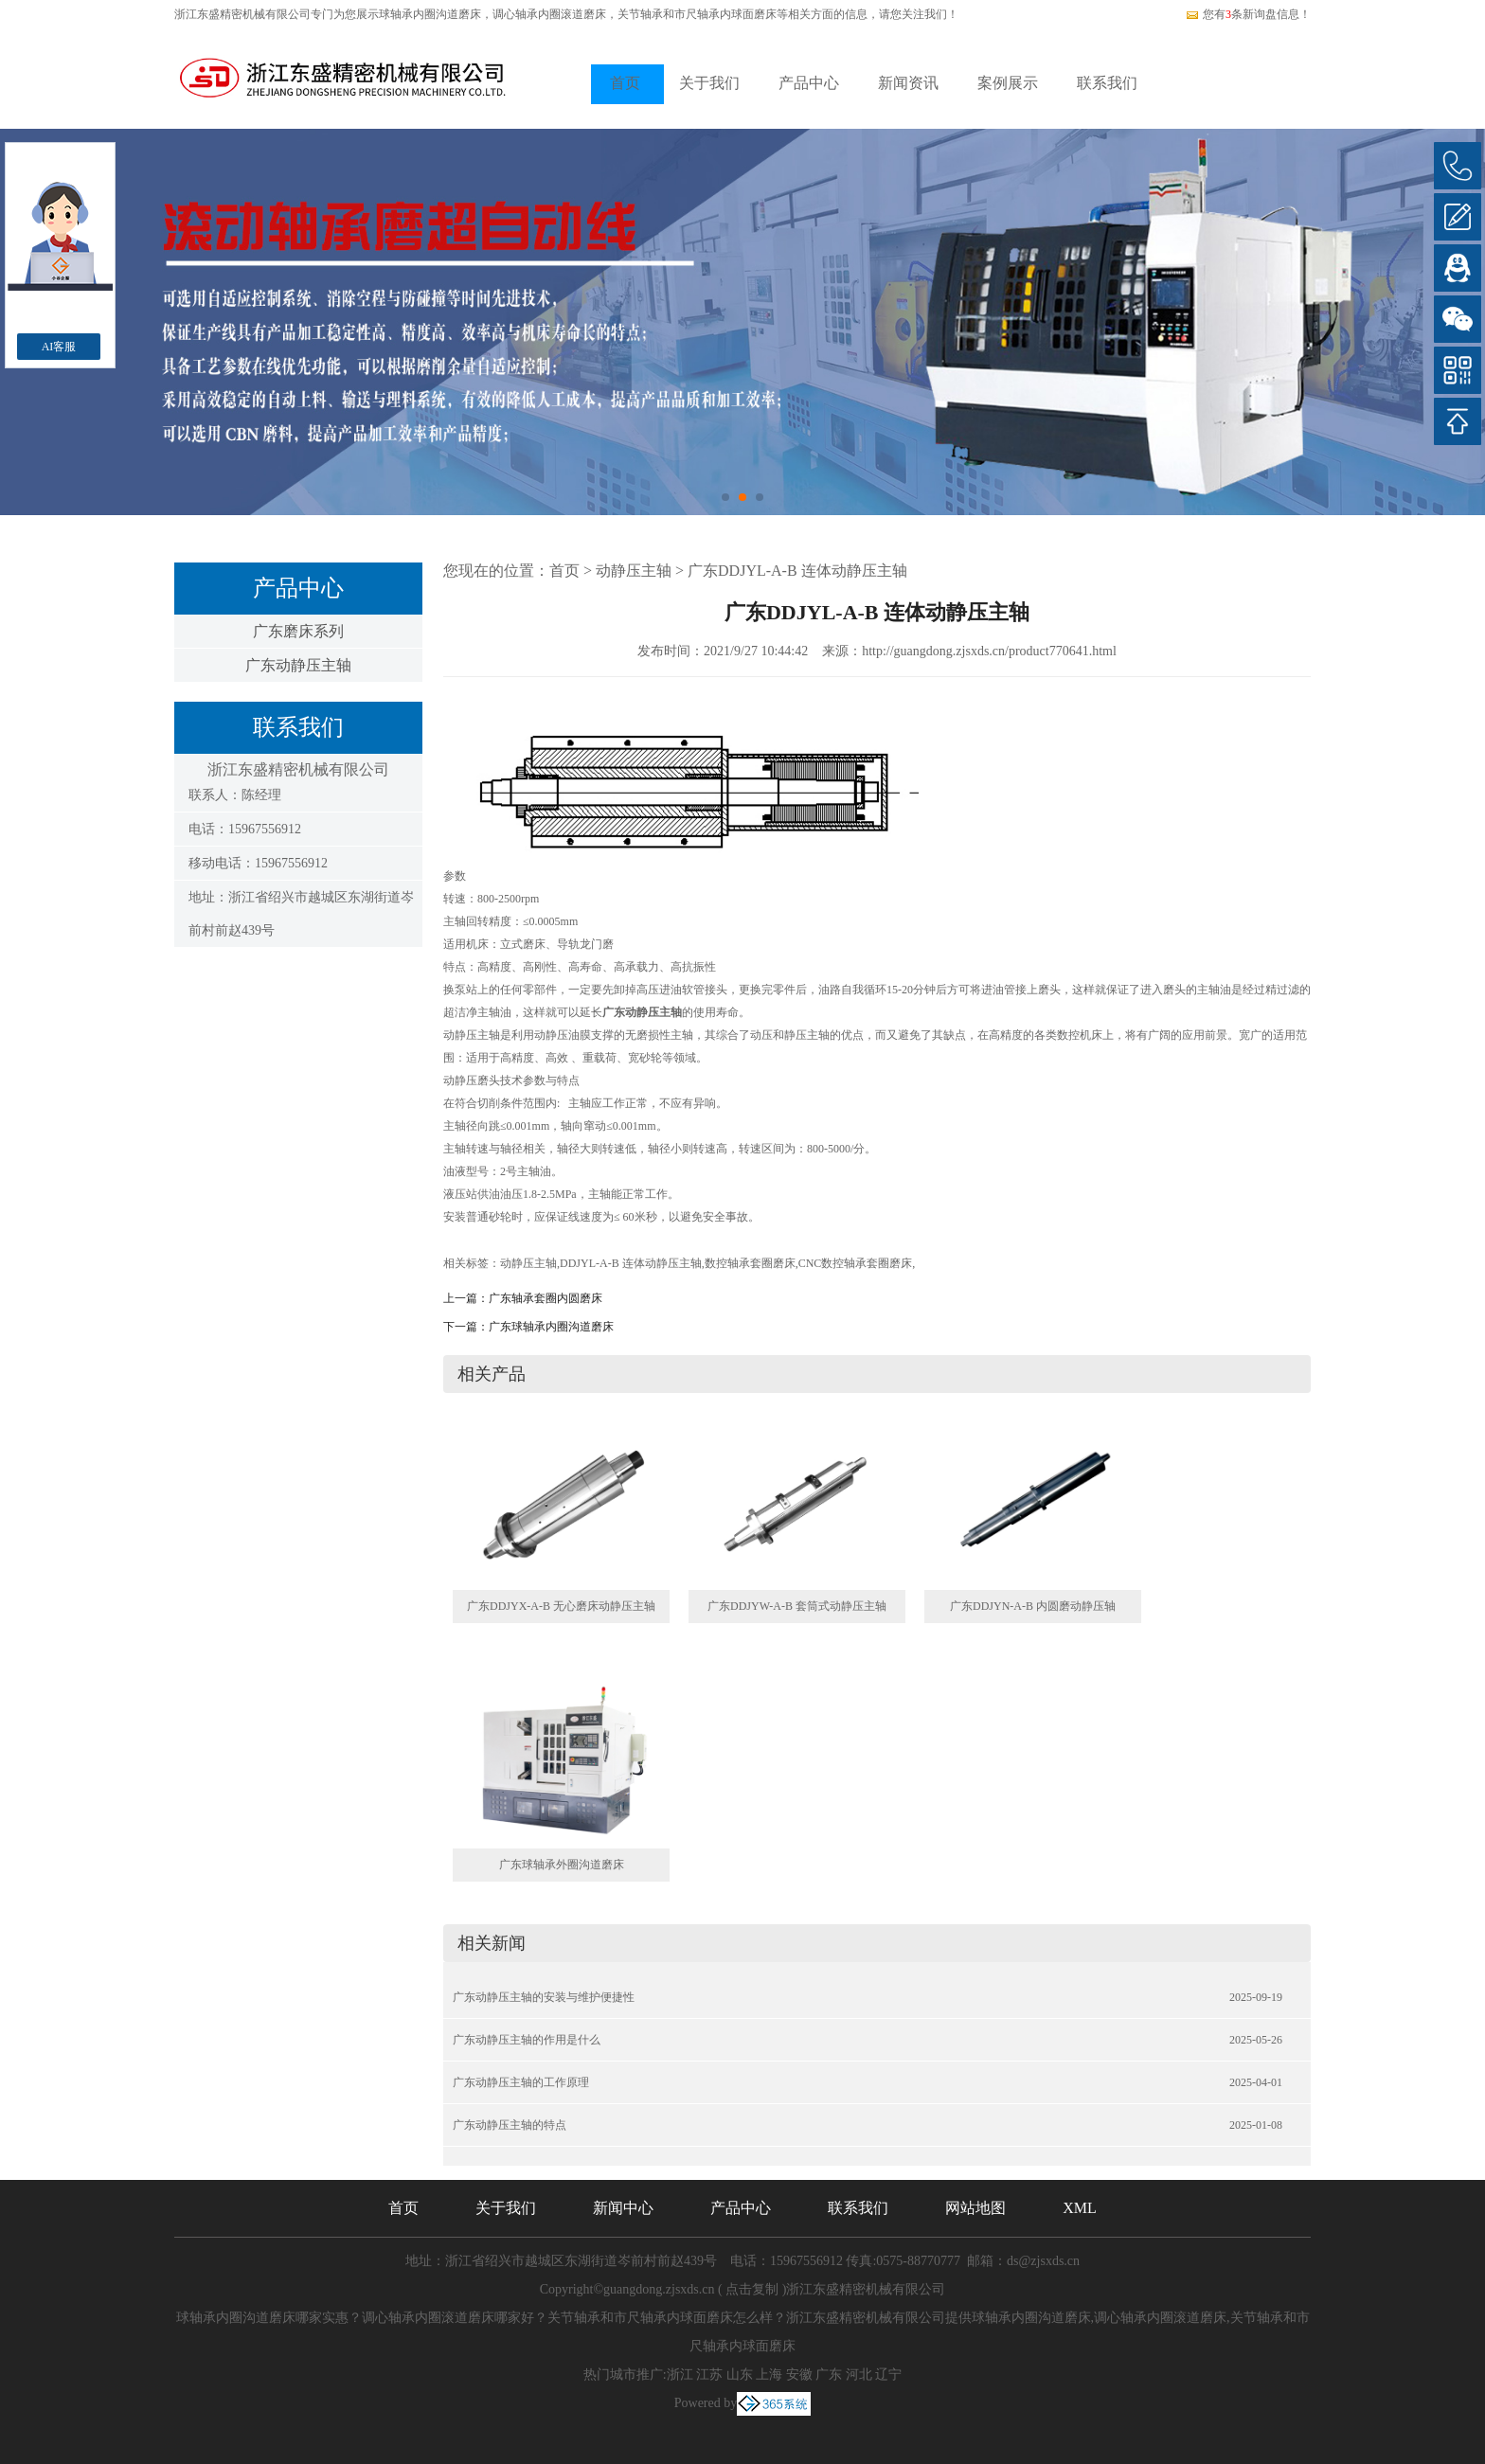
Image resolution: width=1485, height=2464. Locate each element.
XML (1080, 2208)
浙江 (680, 2374)
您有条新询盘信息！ (1248, 14)
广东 (828, 2374)
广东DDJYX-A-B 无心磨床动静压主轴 (561, 1606)
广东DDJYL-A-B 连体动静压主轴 (797, 570)
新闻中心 (623, 2208)
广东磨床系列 (298, 631)
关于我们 (709, 83)
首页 (625, 83)
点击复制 (751, 2289)
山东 (739, 2374)
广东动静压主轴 (298, 665)
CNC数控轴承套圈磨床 (855, 1263)
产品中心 (808, 83)
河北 (859, 2374)
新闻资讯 (908, 83)
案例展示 (1007, 83)
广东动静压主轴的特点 (509, 2125)
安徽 (799, 2374)
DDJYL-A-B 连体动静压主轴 (631, 1263)
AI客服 (59, 346)
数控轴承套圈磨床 (750, 1263)
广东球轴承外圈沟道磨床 (561, 1864)
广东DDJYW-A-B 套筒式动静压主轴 (796, 1606)
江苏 (709, 2374)
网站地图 (975, 2208)
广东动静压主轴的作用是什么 (526, 2039)
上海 (769, 2374)
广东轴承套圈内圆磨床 (545, 1298)
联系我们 (1107, 83)
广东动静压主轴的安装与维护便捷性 (544, 1997)
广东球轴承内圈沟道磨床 (551, 1326)
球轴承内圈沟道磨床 (430, 14)
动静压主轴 (633, 570)
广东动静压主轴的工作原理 (521, 2082)
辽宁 (888, 2374)
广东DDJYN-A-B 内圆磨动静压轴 (1033, 1606)
